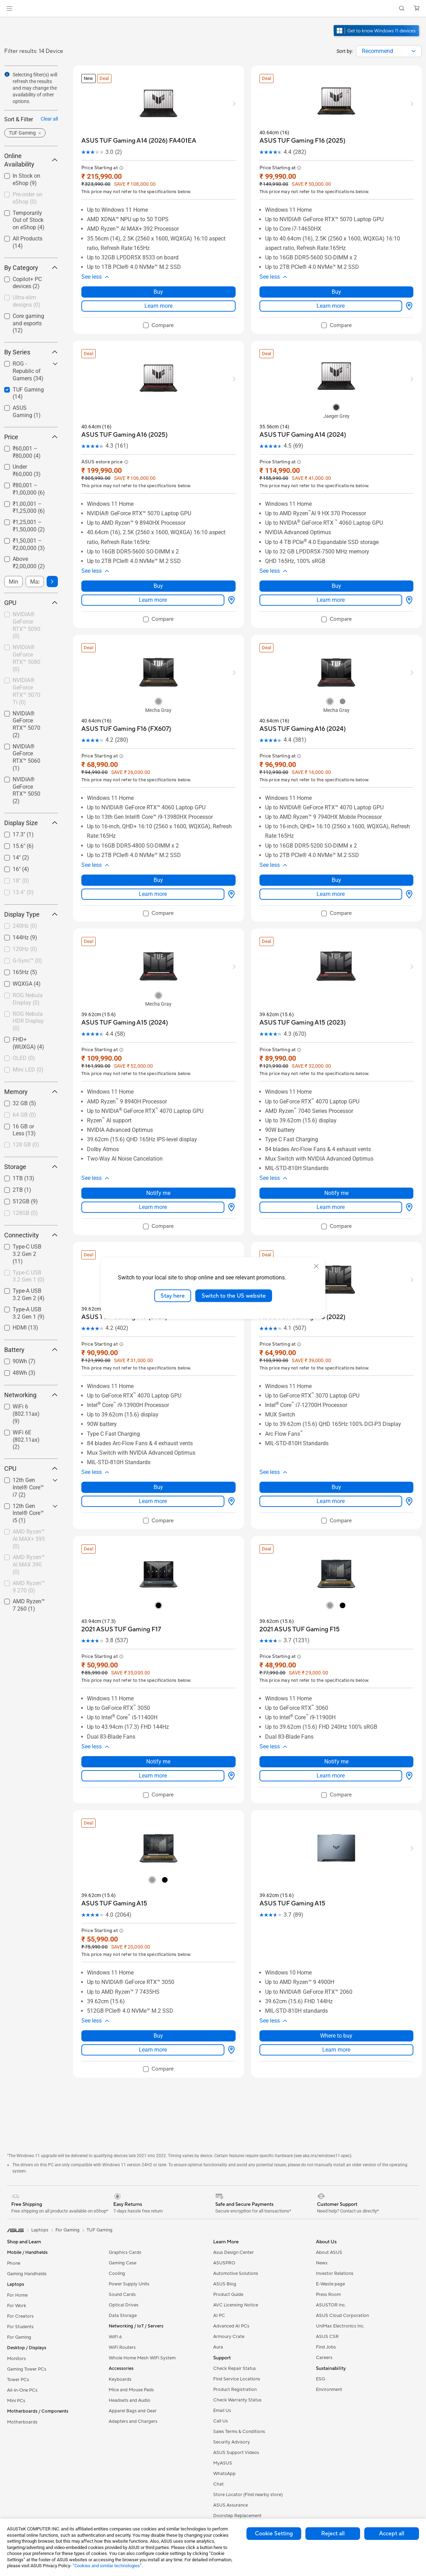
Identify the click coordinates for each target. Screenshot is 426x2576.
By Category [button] (31, 267)
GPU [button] (31, 602)
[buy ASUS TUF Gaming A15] (114, 1857)
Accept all (391, 2533)
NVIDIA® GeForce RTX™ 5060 (26, 757)
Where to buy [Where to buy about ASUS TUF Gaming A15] (336, 1981)
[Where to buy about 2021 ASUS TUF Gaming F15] (407, 1729)
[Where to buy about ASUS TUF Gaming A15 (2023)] (407, 1176)
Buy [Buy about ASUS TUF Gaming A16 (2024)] (336, 857)
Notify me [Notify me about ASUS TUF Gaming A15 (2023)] (336, 1162)
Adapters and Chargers (133, 2367)
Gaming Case (122, 2209)
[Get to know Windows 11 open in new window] (377, 37)
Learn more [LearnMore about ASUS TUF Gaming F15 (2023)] (153, 1462)
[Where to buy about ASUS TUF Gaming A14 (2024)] (407, 584)
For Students (20, 2273)
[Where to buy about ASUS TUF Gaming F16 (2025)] (407, 298)
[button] (9, 8)
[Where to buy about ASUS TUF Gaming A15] (230, 1995)
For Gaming (19, 2283)
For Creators (20, 2262)
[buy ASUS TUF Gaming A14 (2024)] (302, 427)
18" (21, 880)
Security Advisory (231, 2388)
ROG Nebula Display (28, 999)
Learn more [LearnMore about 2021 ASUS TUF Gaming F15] (331, 1729)
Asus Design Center (233, 2198)
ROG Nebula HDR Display (28, 1021)
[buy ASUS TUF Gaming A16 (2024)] (302, 713)
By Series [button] (31, 352)
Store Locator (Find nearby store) (248, 2441)
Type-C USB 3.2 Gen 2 (27, 1254)
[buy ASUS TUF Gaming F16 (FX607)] (126, 713)
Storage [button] (31, 1166)
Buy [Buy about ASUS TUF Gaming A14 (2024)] (336, 570)
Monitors (16, 2304)
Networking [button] (31, 1395)
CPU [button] (31, 1468)
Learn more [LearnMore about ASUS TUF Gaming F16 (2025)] (331, 298)
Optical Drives (123, 2251)
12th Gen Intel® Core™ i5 (28, 1513)
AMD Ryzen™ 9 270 (29, 1587)
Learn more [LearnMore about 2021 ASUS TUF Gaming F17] (153, 1729)
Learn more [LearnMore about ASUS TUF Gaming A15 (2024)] (153, 1176)
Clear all (49, 119)
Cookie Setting (274, 2533)
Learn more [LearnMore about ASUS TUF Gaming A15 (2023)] (331, 1176)
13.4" (23, 892)
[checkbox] (31, 301)
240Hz (25, 926)
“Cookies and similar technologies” (107, 2565)
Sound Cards (122, 2240)
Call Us (220, 2367)
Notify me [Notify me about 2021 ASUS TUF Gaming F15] (336, 1715)
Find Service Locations (236, 2325)
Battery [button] (31, 1349)
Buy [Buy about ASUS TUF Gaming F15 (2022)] (336, 1448)
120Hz (25, 949)
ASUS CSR (327, 2282)
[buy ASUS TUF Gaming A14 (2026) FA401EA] (138, 140)
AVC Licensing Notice (235, 2251)
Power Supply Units (129, 2230)
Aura (218, 2293)
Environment (329, 2335)
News (321, 2209)
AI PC (219, 2261)
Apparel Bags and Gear (133, 2357)
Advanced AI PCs (231, 2272)
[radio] (336, 399)
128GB (25, 1213)
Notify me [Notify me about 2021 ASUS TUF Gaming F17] (158, 1715)
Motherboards (22, 2368)
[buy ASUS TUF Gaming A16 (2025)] (124, 427)
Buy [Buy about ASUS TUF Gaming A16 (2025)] (158, 570)
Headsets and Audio (129, 2346)
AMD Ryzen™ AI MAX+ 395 (29, 1539)
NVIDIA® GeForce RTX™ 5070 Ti (26, 691)
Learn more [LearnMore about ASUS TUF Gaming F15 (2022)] (331, 1462)
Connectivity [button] (31, 1235)
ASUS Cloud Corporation (342, 2261)
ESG (320, 2325)
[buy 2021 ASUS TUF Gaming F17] (121, 1591)
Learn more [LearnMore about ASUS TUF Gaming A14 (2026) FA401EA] (158, 298)
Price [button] (31, 437)
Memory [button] (31, 1091)
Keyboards (120, 2325)
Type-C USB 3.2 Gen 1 (29, 1276)
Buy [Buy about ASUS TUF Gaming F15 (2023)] (158, 1448)
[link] (213, 8)
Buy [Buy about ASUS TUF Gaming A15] (158, 1981)
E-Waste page (330, 2230)
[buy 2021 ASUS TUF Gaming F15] (299, 1591)
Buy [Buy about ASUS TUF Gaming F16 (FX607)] (158, 857)
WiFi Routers (122, 2293)
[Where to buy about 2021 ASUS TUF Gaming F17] (230, 1729)
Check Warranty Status (237, 2346)
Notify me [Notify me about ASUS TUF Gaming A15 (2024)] (158, 1162)
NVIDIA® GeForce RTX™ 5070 (26, 724)
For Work (16, 2252)
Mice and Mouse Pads (131, 2336)
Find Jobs (326, 2293)
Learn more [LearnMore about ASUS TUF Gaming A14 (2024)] (331, 584)
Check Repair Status (234, 2314)
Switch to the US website (234, 1295)
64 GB (24, 1115)
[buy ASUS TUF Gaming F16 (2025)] (302, 140)
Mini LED (28, 1069)
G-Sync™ (27, 960)
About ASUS (329, 2198)
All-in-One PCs (22, 2336)
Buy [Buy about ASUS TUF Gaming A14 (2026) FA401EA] (158, 284)
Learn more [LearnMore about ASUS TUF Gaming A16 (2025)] (153, 584)
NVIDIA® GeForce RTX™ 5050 (26, 790)
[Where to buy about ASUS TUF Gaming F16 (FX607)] (230, 871)
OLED (24, 1058)
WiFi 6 (115, 2283)
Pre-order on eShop (27, 198)
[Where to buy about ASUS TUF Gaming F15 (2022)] (407, 1462)
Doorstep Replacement (237, 2462)
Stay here (173, 1295)
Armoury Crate (228, 2282)
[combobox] (389, 51)
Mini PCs (16, 2347)
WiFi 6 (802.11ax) (26, 1414)
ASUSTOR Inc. (331, 2251)
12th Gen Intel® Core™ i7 (28, 1487)
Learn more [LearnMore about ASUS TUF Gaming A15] (153, 1995)
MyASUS (222, 2409)
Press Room (328, 2240)
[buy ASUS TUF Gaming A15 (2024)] (124, 999)
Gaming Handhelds (27, 2220)
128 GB (26, 1144)
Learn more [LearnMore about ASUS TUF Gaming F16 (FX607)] (153, 871)
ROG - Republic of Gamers (28, 371)
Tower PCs (18, 2326)
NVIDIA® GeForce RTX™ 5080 (26, 658)
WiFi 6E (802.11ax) (26, 1439)
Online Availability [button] (31, 160)
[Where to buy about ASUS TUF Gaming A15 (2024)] (230, 1176)
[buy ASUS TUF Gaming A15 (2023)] (302, 999)
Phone (13, 2209)
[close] (316, 1266)
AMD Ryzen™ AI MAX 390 (29, 1564)
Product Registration (235, 2335)
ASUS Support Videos (236, 2398)
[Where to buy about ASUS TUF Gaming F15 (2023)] (230, 1462)
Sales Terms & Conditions (239, 2377)
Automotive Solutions (235, 2219)
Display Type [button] (31, 914)
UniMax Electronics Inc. (340, 2272)
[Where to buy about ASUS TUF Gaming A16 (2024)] (407, 871)
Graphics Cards (125, 2198)
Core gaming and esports (28, 323)
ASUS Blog (224, 2230)
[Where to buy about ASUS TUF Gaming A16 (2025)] (230, 584)
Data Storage (123, 2261)
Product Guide (228, 2240)
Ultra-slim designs (26, 301)
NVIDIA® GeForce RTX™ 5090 (26, 625)
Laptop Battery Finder (236, 2472)
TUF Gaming (100, 2176)
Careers (324, 2303)
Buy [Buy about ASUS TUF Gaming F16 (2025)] (336, 284)
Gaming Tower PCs (26, 2315)
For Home (17, 2241)
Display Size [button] (31, 823)
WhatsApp (224, 2419)
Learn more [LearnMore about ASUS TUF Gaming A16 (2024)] (331, 871)
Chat (218, 2430)
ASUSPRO (224, 2209)
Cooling (117, 2219)
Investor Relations (334, 2219)
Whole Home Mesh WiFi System (142, 2304)
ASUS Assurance (230, 2451)
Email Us (222, 2356)
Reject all (333, 2533)
